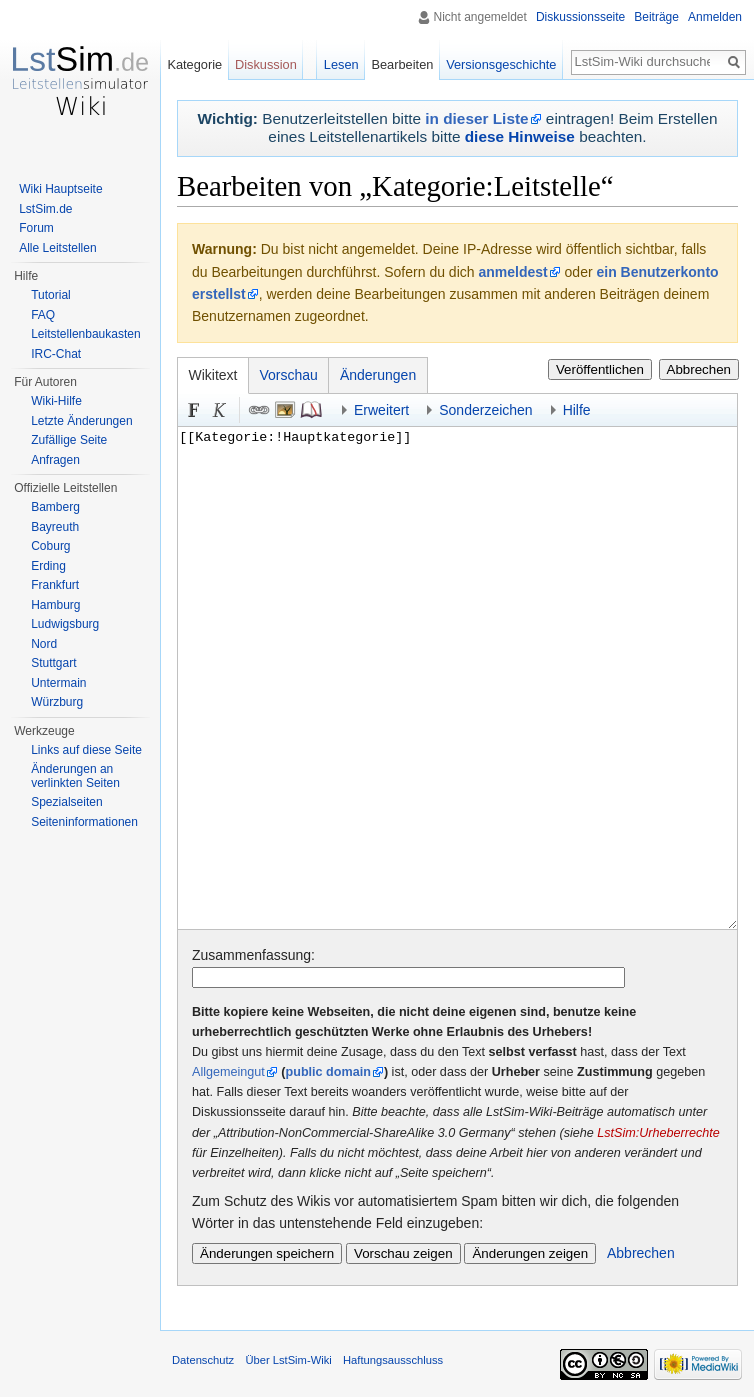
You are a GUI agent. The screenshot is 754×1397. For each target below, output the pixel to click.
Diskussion (266, 64)
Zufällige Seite (69, 440)
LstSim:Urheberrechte (658, 1133)
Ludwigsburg (65, 624)
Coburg (50, 546)
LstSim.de (45, 209)
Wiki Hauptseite (60, 189)
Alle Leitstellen (57, 248)
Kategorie (194, 64)
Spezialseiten (66, 802)
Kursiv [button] (220, 410)
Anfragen (55, 460)
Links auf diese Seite (86, 750)
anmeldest (512, 272)
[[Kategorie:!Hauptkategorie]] (457, 678)
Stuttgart (53, 663)
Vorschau (289, 375)
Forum (36, 228)
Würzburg (57, 702)
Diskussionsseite (580, 17)
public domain (328, 1072)
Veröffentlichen (600, 369)
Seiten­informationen (84, 822)
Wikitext (213, 375)
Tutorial (51, 295)
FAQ (43, 315)
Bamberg (55, 507)
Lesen (341, 64)
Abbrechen (699, 369)
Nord (44, 644)
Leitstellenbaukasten (85, 334)
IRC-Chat (56, 354)
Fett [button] (194, 410)
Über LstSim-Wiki (288, 1360)
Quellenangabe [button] (311, 410)
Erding (48, 566)
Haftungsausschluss (393, 1360)
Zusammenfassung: (253, 955)
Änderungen (378, 375)
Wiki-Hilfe (56, 401)
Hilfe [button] (577, 410)
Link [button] (259, 410)
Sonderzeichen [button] (485, 410)
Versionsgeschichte (501, 64)
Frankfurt (55, 585)
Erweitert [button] (381, 410)
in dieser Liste (476, 118)
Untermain (58, 683)
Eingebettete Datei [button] (285, 410)
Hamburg (55, 605)
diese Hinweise (520, 136)
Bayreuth (55, 527)
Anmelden (715, 17)
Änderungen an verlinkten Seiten (75, 776)
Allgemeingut (228, 1072)
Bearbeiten (402, 64)
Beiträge (656, 17)
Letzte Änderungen (81, 421)
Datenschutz (203, 1360)
